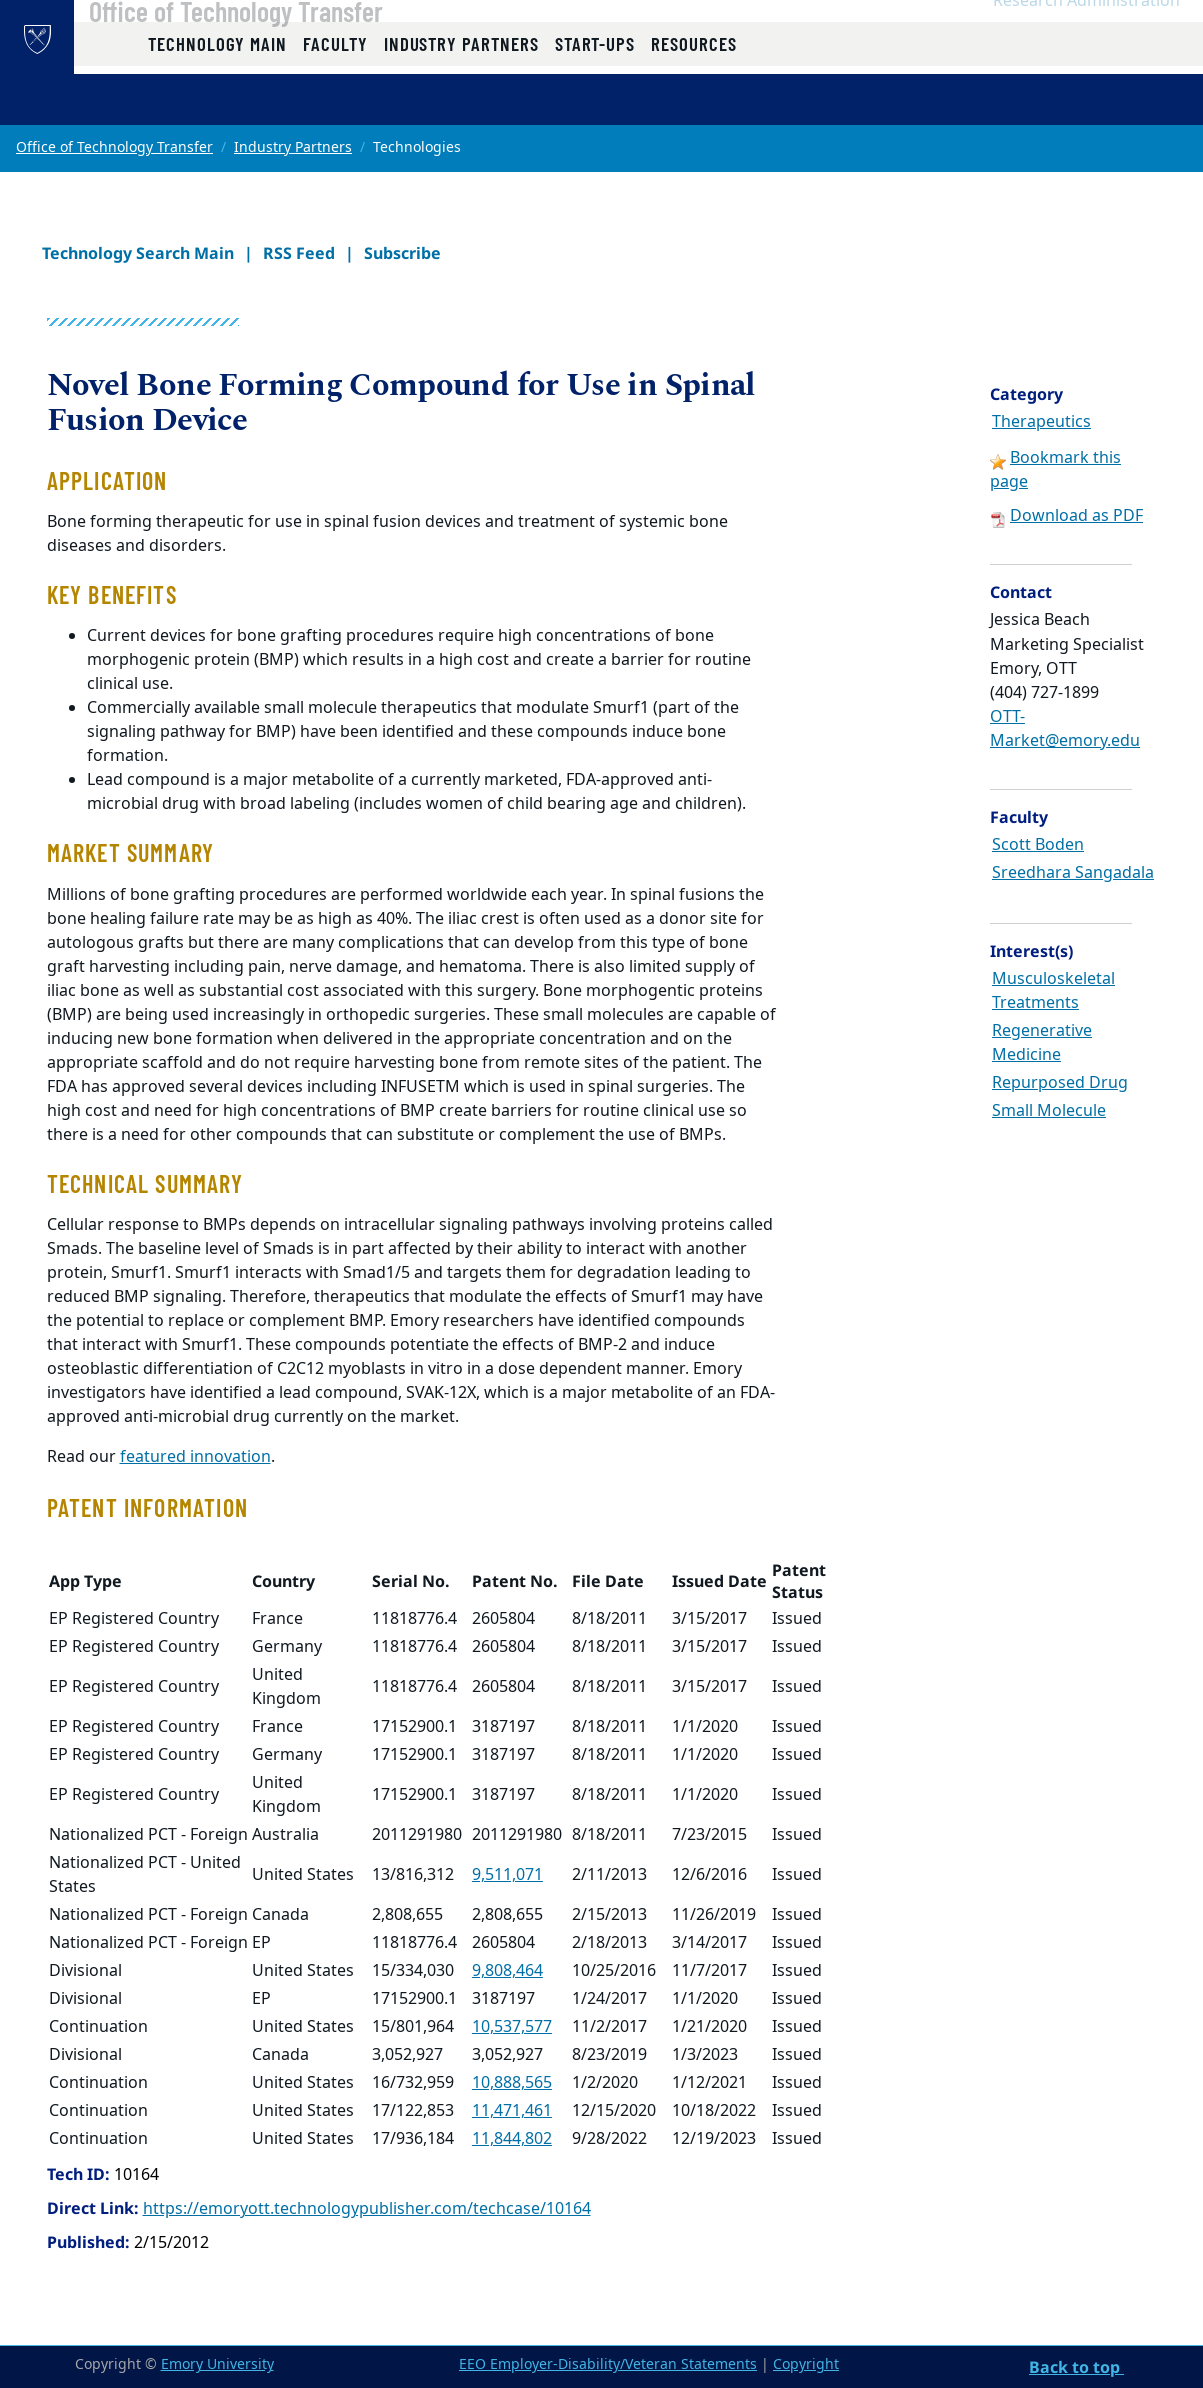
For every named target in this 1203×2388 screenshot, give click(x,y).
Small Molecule (1049, 1111)
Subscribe (402, 253)
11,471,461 (512, 2111)
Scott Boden (1038, 845)
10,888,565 (512, 2083)
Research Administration (1086, 41)
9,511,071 (507, 1875)
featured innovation (195, 1457)
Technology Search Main (138, 253)
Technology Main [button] (217, 102)
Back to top (1076, 2367)
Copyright (806, 2364)
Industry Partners (293, 147)
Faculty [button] (335, 102)
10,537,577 (512, 2027)
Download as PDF (1076, 516)
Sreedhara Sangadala (1073, 873)
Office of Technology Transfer (287, 51)
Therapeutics (1041, 422)
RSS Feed (299, 253)
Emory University (217, 2364)
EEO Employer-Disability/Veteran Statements (608, 2364)
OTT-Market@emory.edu (1065, 729)
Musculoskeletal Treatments (1053, 991)
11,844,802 (512, 2139)
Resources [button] (693, 102)
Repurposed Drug (1060, 1083)
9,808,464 (507, 1971)
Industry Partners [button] (461, 102)
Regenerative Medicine (1042, 1043)
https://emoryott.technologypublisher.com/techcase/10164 (367, 2209)
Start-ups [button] (595, 102)
